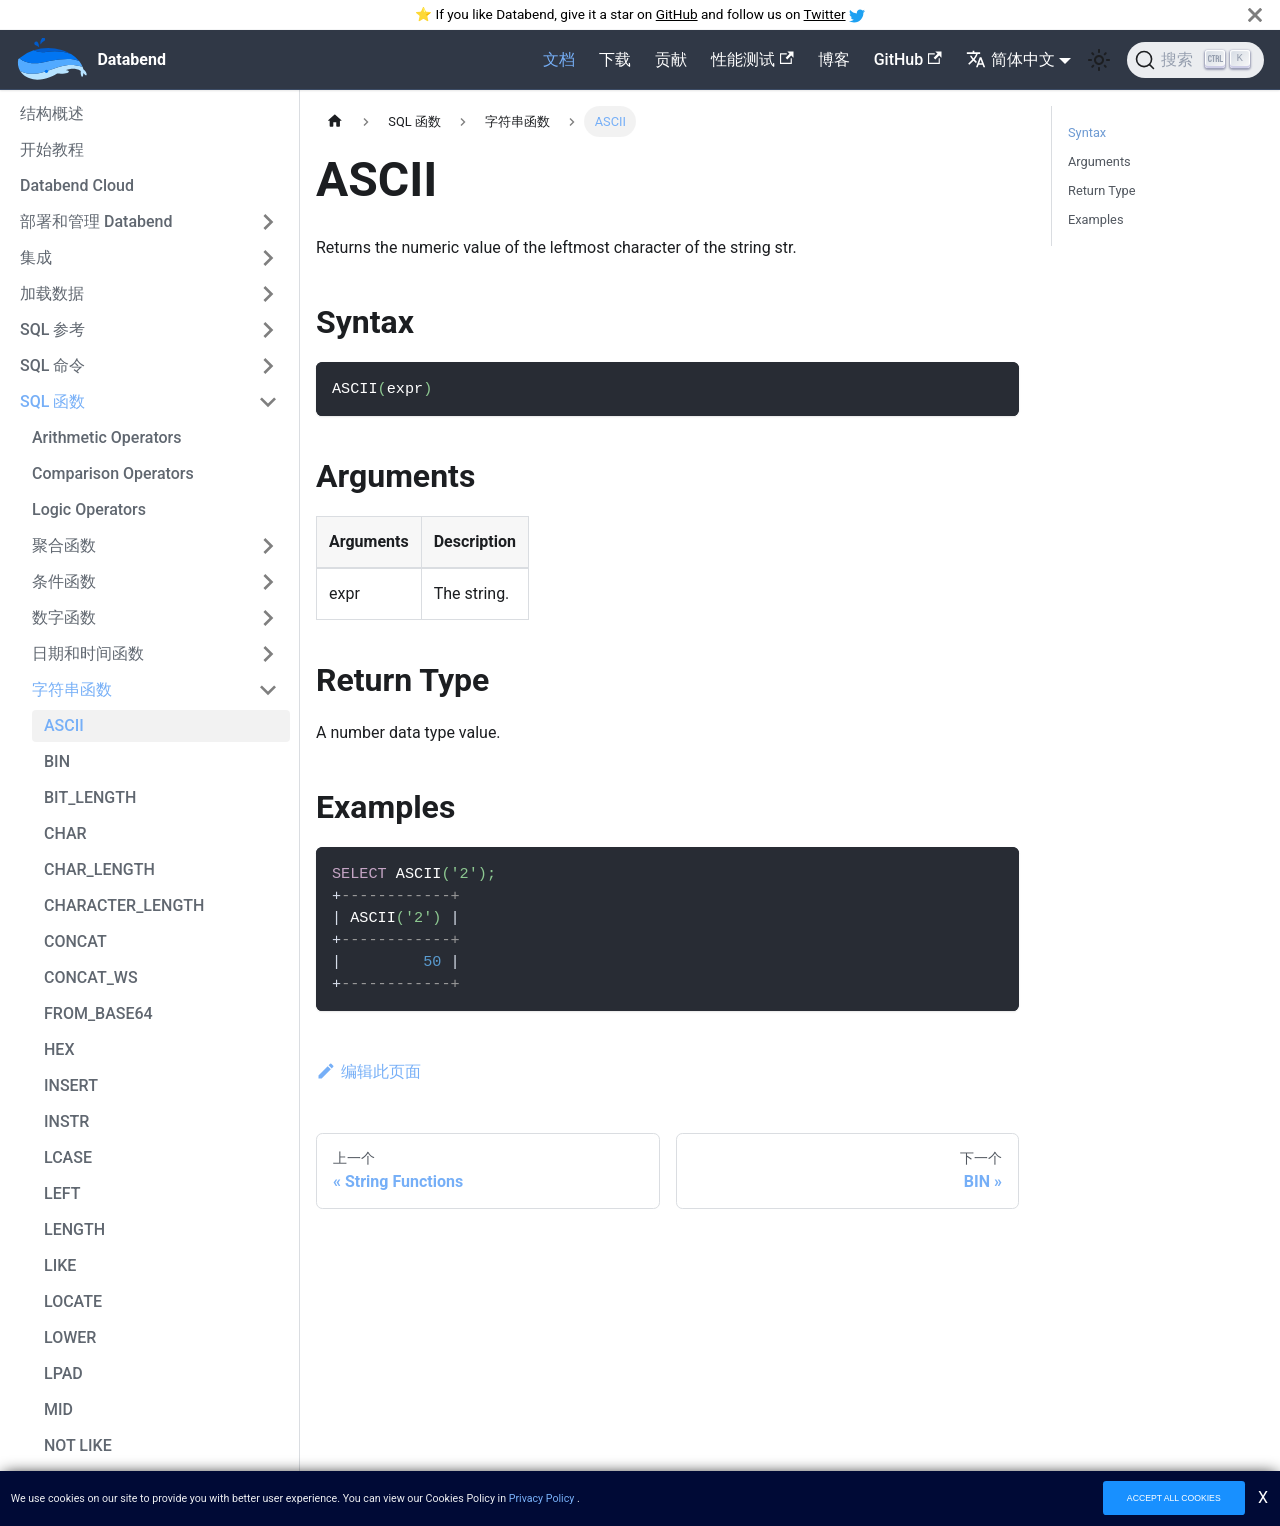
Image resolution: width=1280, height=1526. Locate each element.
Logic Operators (89, 509)
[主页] (335, 121)
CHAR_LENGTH (99, 869)
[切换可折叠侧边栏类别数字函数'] (268, 618)
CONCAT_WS (91, 977)
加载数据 (52, 293)
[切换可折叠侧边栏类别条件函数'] (268, 582)
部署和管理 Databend (96, 221)
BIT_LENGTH (90, 797)
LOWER (70, 1337)
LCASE (68, 1157)
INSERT (71, 1085)
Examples (1096, 219)
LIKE (60, 1265)
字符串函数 (72, 689)
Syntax (1087, 132)
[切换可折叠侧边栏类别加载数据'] (268, 294)
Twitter (825, 14)
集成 (36, 257)
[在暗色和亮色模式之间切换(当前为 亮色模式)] (1099, 60)
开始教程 (52, 149)
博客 (834, 59)
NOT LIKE (78, 1445)
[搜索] (1195, 60)
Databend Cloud (77, 185)
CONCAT (75, 941)
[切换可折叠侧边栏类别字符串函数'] (268, 690)
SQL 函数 (52, 401)
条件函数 (64, 581)
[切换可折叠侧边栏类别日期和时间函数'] (268, 654)
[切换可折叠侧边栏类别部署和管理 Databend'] (268, 222)
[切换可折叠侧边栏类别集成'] (268, 258)
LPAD (63, 1373)
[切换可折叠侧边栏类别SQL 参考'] (268, 330)
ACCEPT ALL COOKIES (1174, 1498)
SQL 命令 (52, 365)
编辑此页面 (368, 1071)
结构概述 (52, 113)
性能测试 (752, 59)
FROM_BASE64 (98, 1013)
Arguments (1099, 161)
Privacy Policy (542, 1498)
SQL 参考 (52, 329)
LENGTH (74, 1229)
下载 (615, 59)
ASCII (64, 725)
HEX (59, 1049)
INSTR (66, 1121)
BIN (57, 761)
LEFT (62, 1193)
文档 (559, 59)
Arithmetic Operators (107, 437)
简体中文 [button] (1010, 59)
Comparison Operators (113, 473)
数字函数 (64, 617)
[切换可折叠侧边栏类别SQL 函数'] (268, 402)
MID (58, 1409)
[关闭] (1255, 14)
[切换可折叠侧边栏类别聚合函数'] (268, 546)
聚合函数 (64, 545)
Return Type (1101, 190)
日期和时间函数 (88, 653)
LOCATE (73, 1301)
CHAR (65, 833)
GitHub (677, 14)
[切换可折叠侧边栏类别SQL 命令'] (268, 366)
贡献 (671, 59)
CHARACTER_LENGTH (124, 905)
